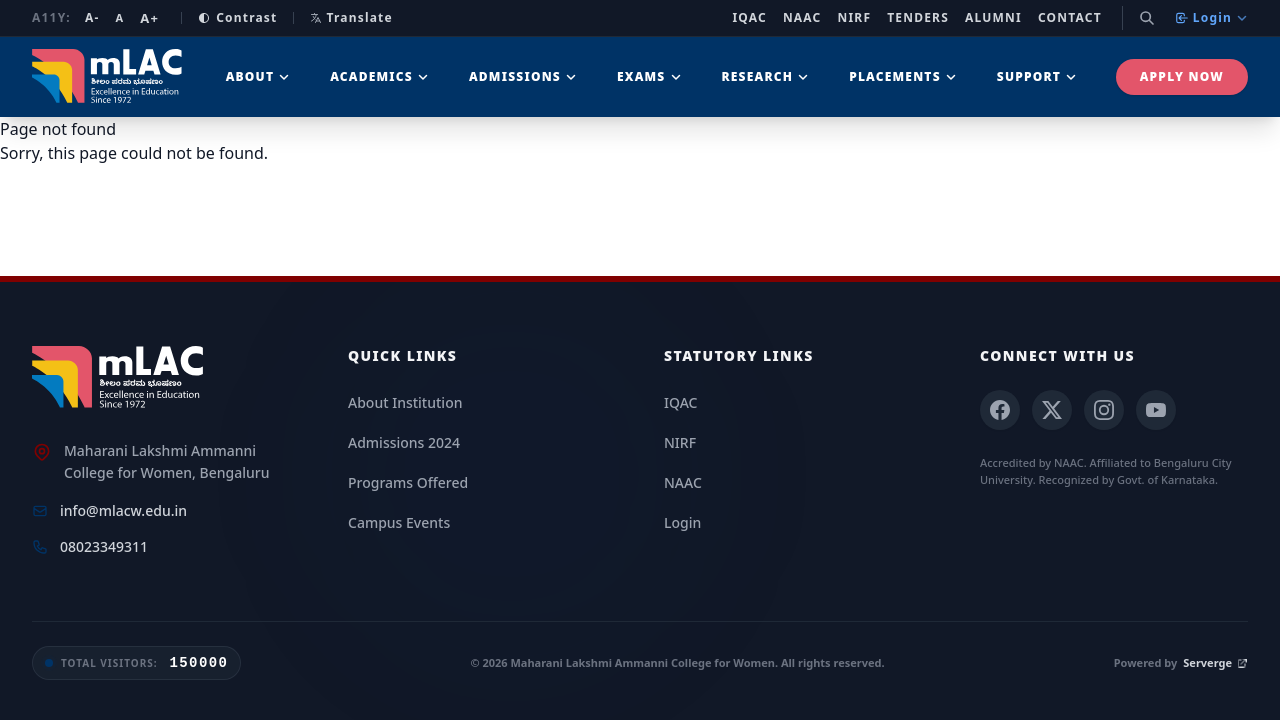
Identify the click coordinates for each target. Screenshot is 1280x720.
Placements (903, 76)
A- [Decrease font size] (92, 18)
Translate (351, 17)
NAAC (802, 18)
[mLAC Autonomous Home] (109, 77)
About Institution (405, 402)
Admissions (523, 76)
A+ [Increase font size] (149, 18)
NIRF (855, 18)
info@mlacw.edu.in (123, 510)
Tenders (918, 18)
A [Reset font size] (119, 17)
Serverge (1215, 662)
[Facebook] (1000, 410)
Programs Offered (408, 482)
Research (766, 76)
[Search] (1147, 18)
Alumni (993, 18)
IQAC (749, 18)
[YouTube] (1156, 410)
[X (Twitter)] (1052, 410)
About (258, 76)
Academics (379, 76)
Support (1037, 76)
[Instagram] (1104, 410)
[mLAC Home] (120, 378)
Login (1211, 17)
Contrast (237, 18)
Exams (649, 76)
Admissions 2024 (404, 442)
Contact (1070, 18)
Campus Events (399, 522)
